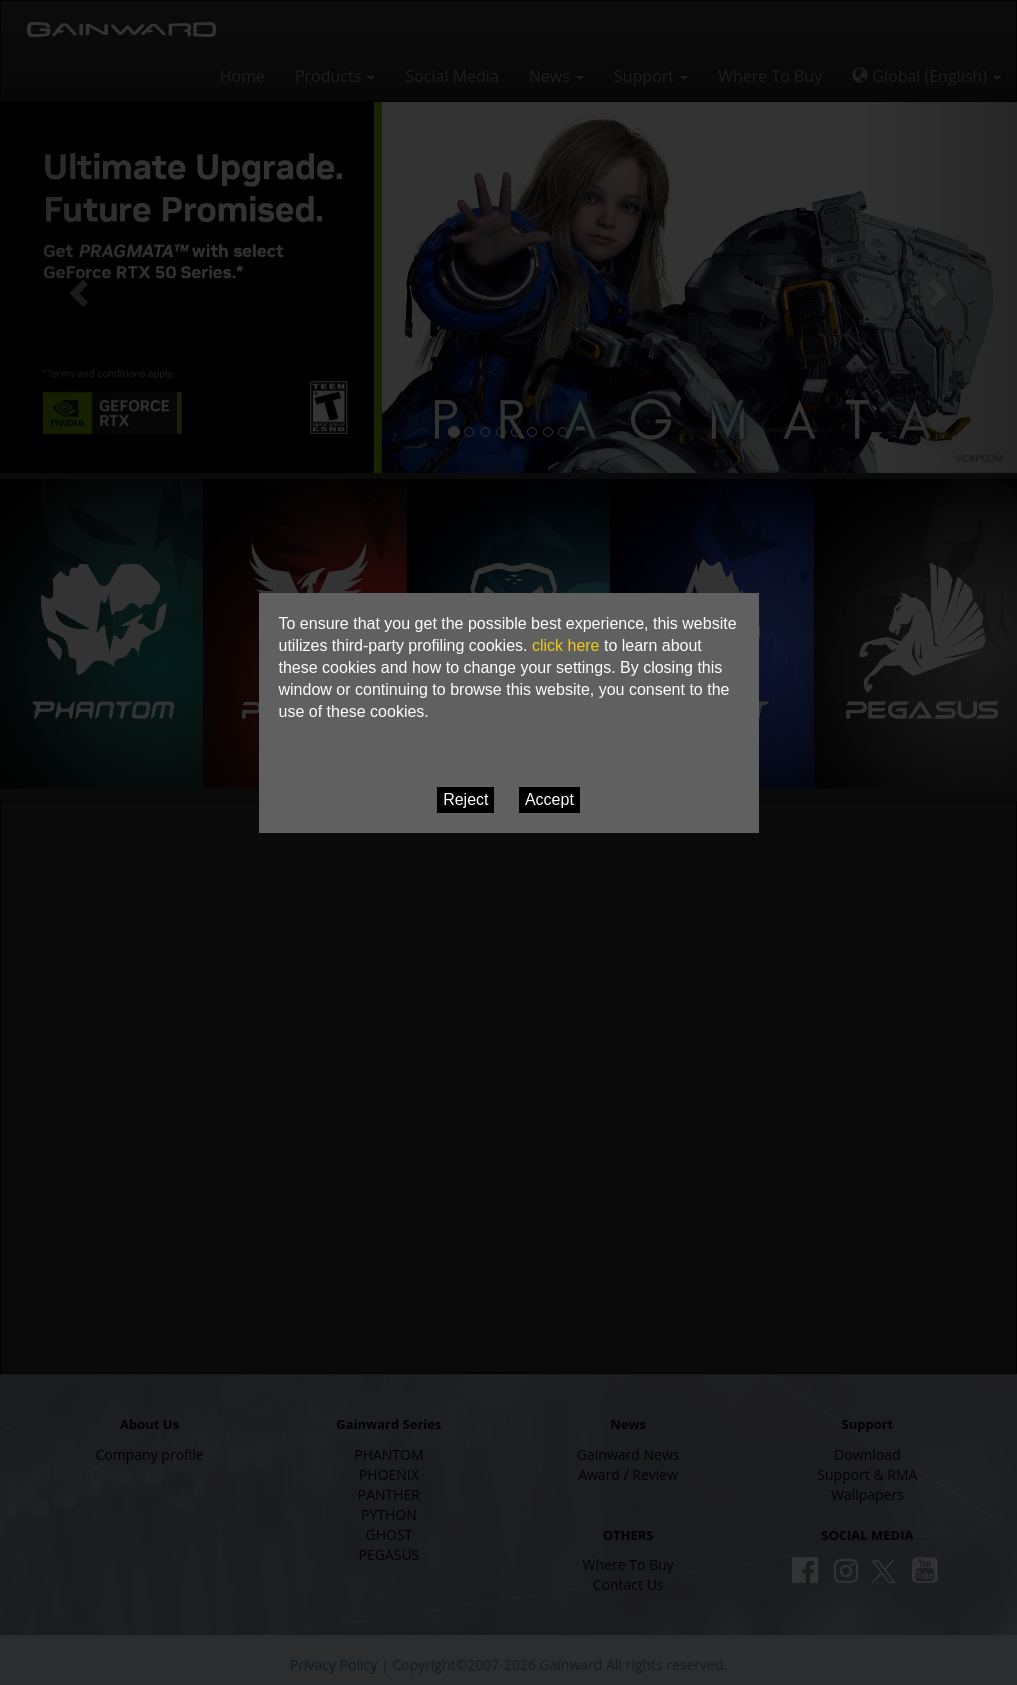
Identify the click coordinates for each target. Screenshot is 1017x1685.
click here (566, 645)
